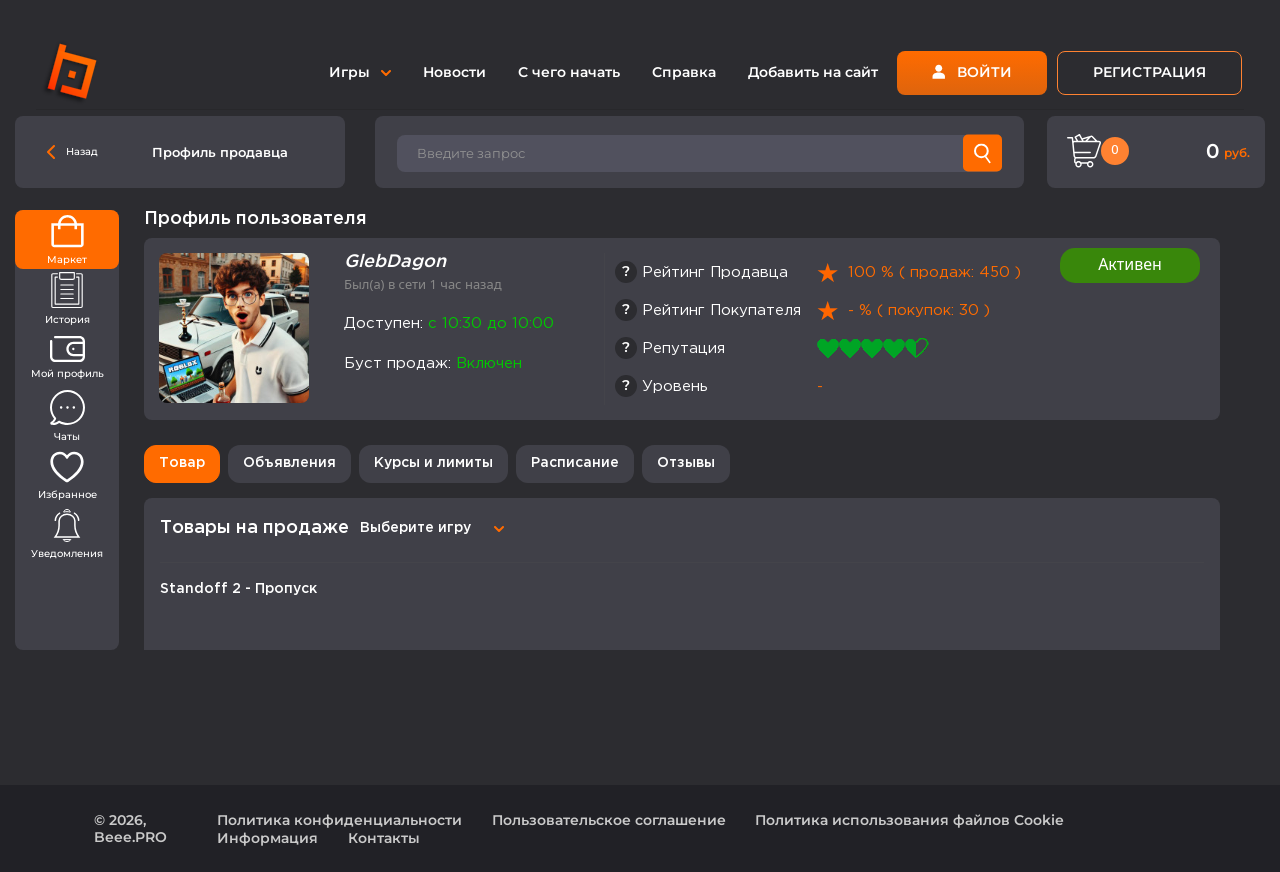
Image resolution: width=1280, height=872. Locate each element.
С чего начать (569, 72)
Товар (182, 463)
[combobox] (429, 528)
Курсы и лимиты (433, 463)
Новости (454, 72)
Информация (267, 838)
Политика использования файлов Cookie (909, 820)
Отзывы (686, 463)
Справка (684, 72)
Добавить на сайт (813, 72)
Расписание (575, 463)
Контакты (384, 838)
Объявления (289, 463)
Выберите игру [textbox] (415, 528)
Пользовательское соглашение (609, 820)
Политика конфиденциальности (339, 820)
